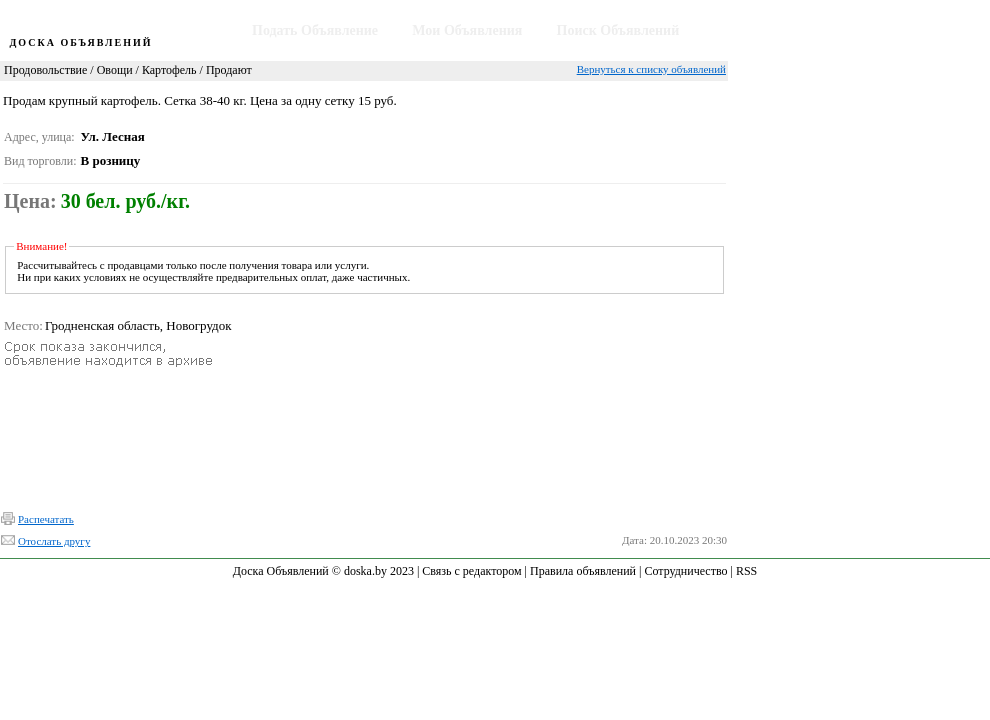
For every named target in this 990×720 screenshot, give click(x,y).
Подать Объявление (315, 30)
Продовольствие (45, 70)
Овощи (115, 70)
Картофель (169, 70)
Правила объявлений (583, 571)
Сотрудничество (685, 571)
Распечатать (46, 519)
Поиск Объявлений (618, 30)
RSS (746, 571)
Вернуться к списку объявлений (651, 69)
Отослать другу (54, 541)
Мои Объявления (467, 30)
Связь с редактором (471, 571)
